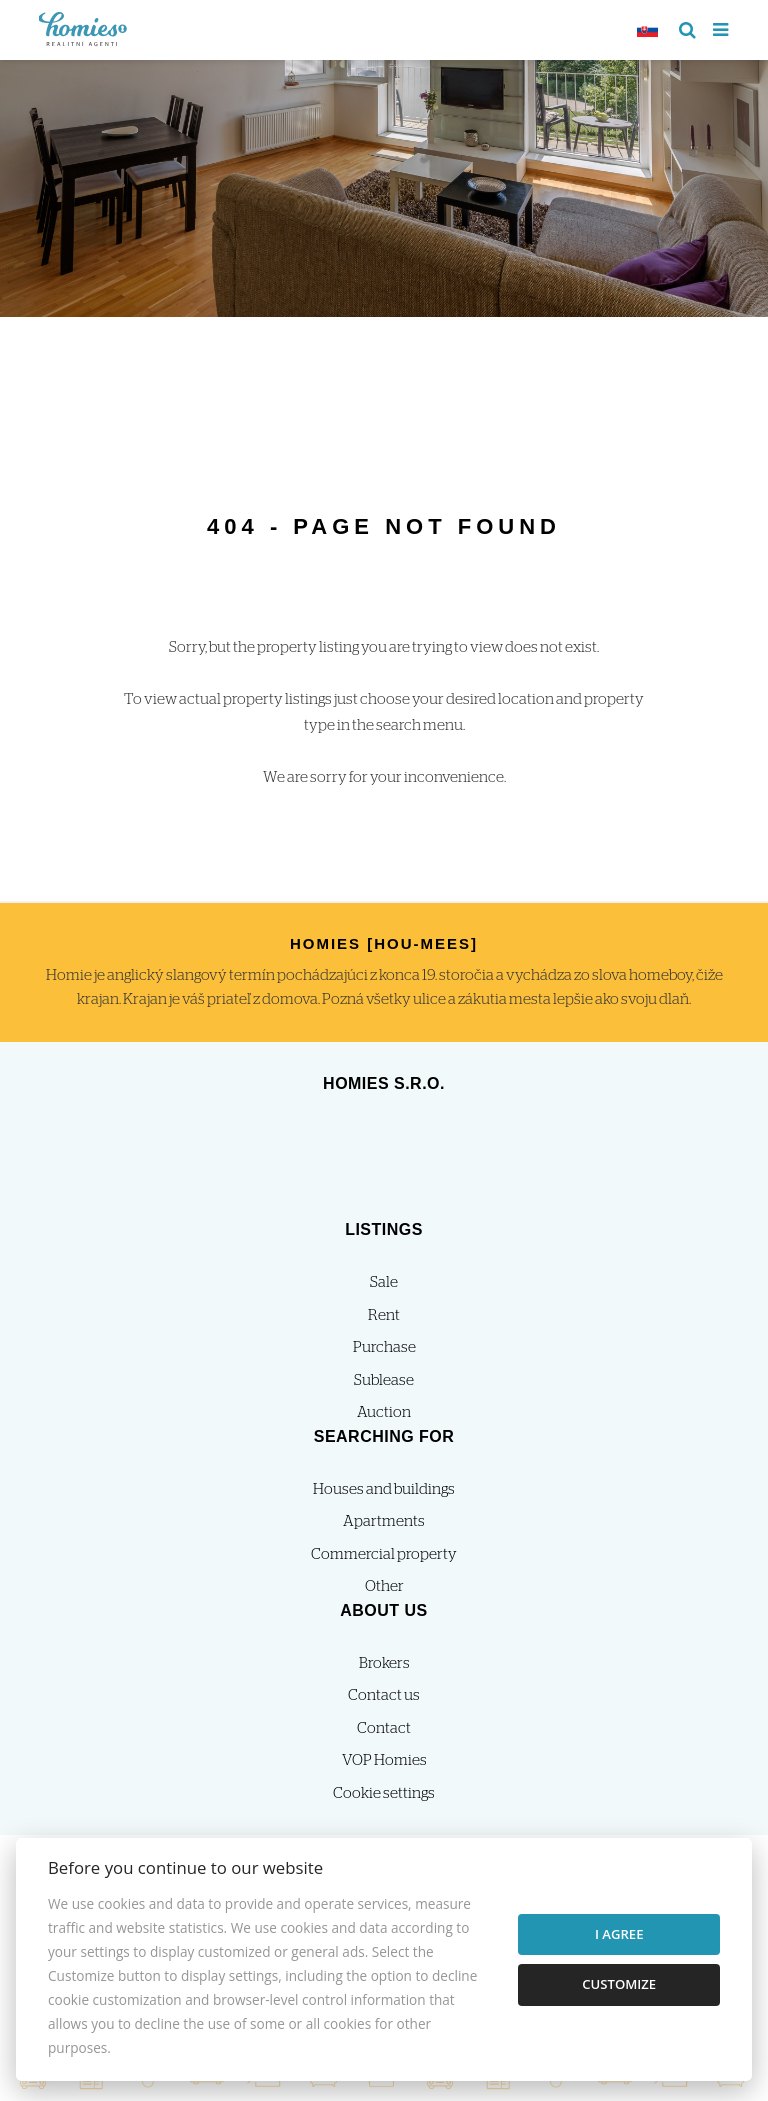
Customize (619, 1984)
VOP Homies (384, 1760)
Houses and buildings (384, 1489)
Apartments (384, 1521)
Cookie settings (384, 1793)
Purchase (384, 1347)
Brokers (384, 1663)
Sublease (384, 1380)
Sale (384, 1282)
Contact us (384, 1695)
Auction (384, 1412)
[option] (384, 183)
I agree (619, 1934)
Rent (384, 1315)
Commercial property (384, 1554)
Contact (384, 1728)
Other (384, 1586)
